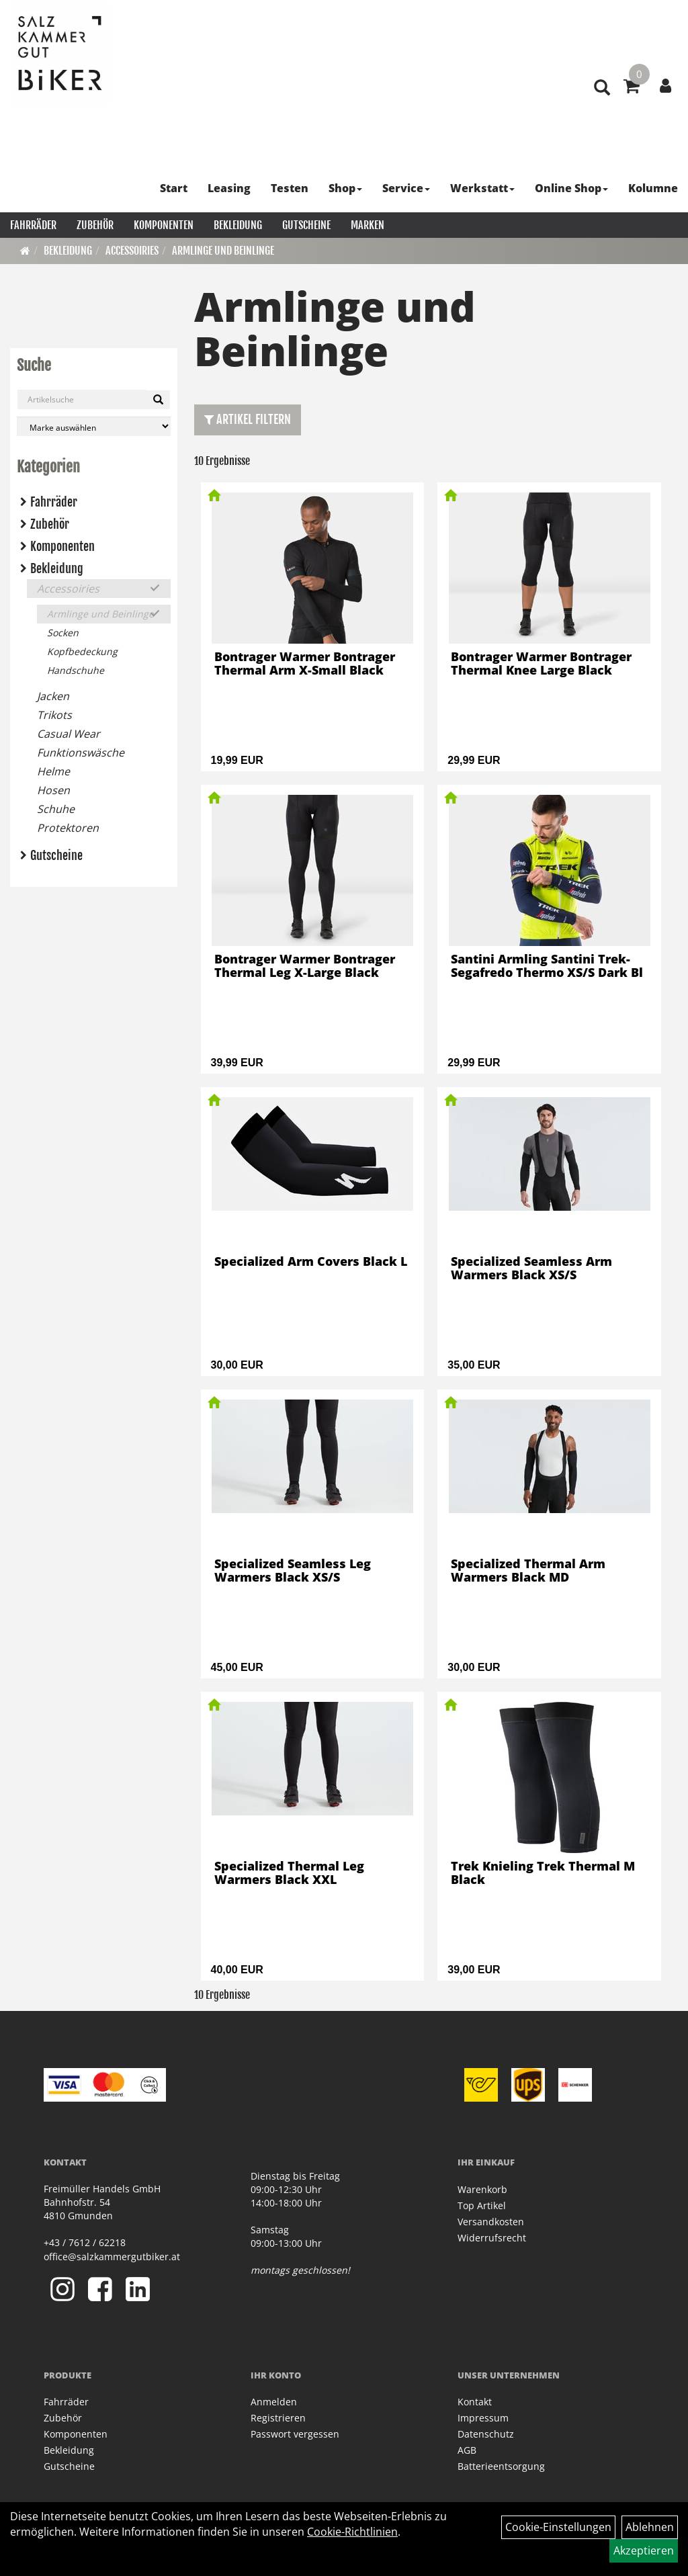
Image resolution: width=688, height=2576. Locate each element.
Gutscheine (306, 225)
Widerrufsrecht (492, 2237)
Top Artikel (482, 2205)
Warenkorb (482, 2189)
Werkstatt (482, 188)
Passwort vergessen (295, 2434)
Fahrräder (33, 225)
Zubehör (95, 225)
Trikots (54, 714)
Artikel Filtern (247, 419)
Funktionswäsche (80, 752)
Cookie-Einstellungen (558, 2527)
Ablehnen (650, 2527)
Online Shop (571, 188)
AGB (467, 2450)
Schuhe (56, 809)
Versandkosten (491, 2221)
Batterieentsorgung (501, 2466)
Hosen (53, 790)
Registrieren (278, 2417)
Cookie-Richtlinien (352, 2531)
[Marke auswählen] (94, 426)
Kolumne (653, 188)
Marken (367, 225)
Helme (53, 771)
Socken (63, 632)
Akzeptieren (643, 2550)
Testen (289, 188)
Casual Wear (68, 733)
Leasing (229, 188)
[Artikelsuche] (602, 88)
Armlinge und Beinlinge (223, 250)
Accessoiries (132, 250)
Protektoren (68, 827)
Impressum (483, 2417)
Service (406, 188)
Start (173, 188)
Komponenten (164, 225)
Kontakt (475, 2401)
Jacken (53, 696)
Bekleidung (238, 225)
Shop (345, 188)
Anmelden (274, 2401)
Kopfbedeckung (82, 651)
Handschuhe (75, 670)
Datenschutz (486, 2434)
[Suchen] (158, 399)
